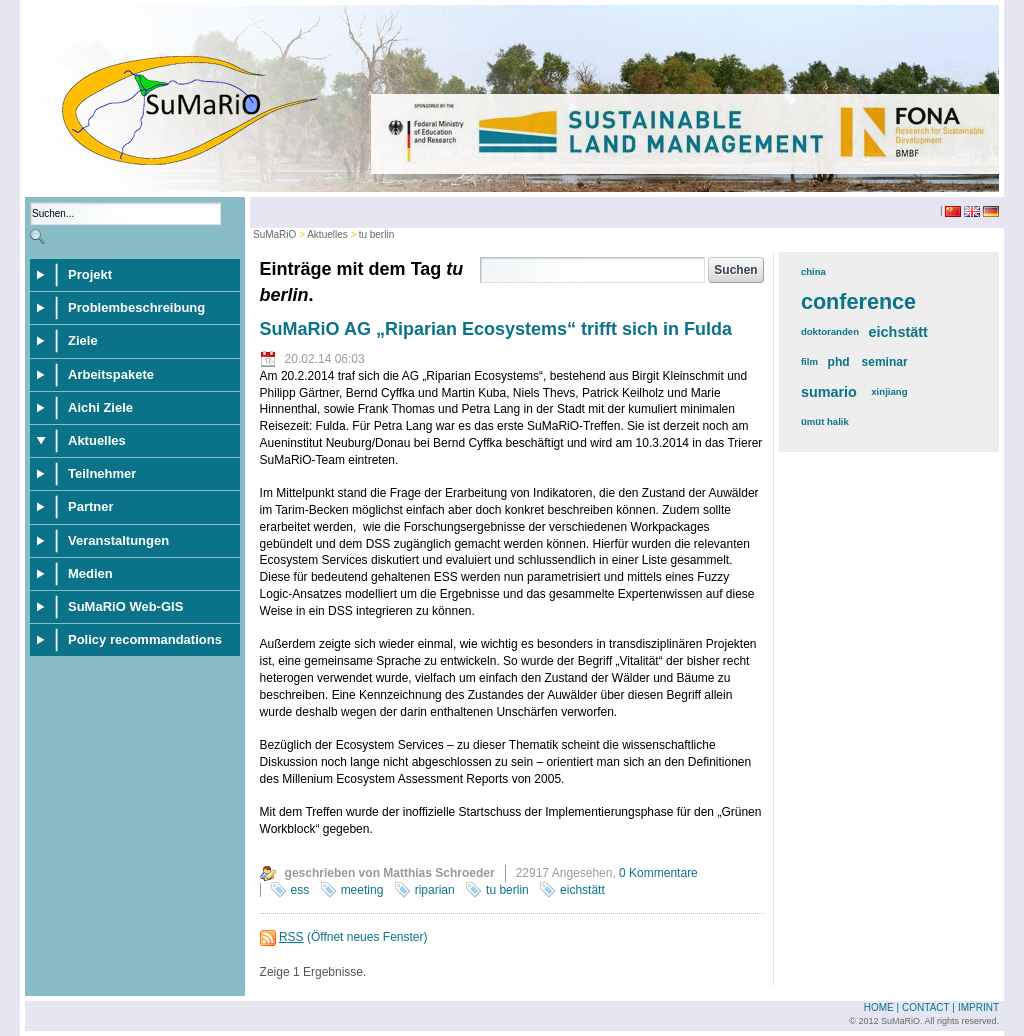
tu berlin (377, 234)
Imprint (978, 1007)
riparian (435, 890)
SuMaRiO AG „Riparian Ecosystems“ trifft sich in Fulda (496, 329)
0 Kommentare (658, 873)
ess (300, 890)
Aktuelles (327, 234)
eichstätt (582, 890)
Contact (925, 1007)
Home (879, 1007)
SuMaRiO (274, 234)
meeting (362, 890)
